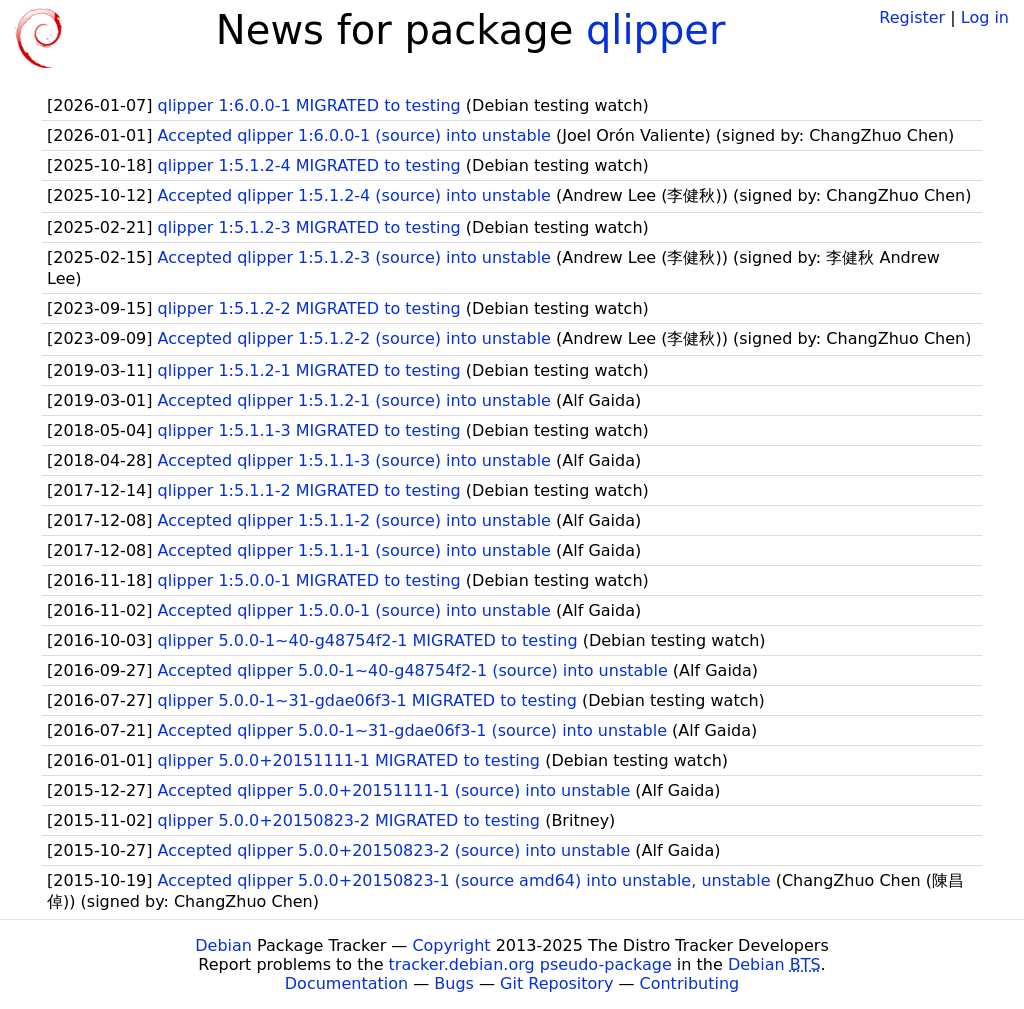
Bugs (454, 983)
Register (912, 17)
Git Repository (556, 983)
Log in (985, 17)
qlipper (655, 30)
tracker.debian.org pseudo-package (530, 964)
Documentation (346, 983)
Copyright (451, 945)
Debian (223, 945)
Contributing (690, 983)
